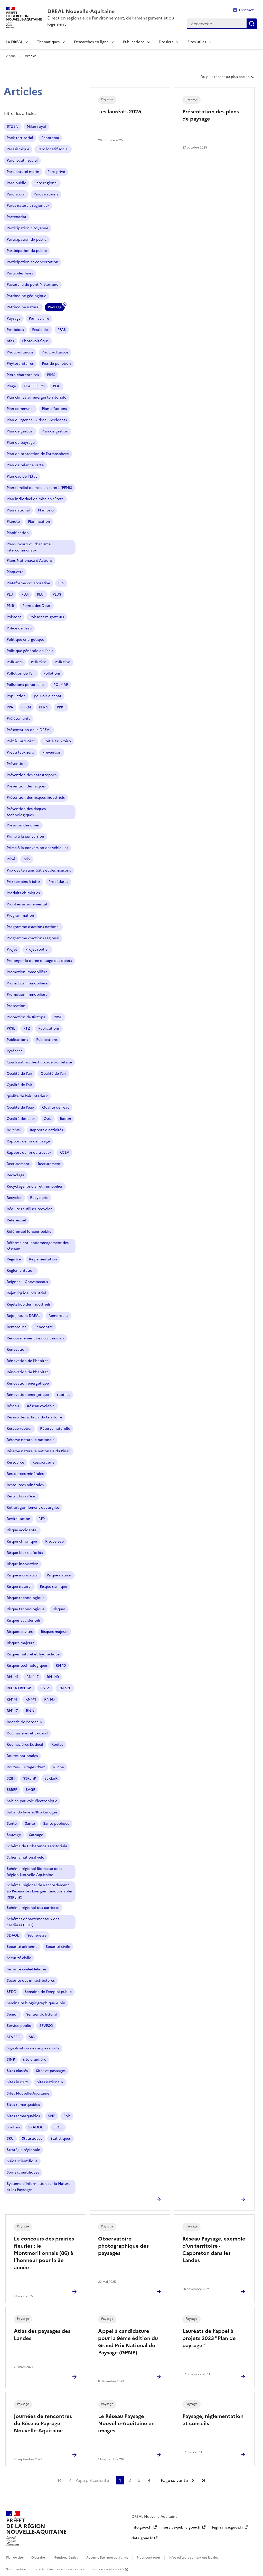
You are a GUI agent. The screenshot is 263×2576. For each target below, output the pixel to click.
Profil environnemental (27, 904)
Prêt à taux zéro (57, 741)
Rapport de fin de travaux (29, 1152)
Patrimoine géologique (26, 296)
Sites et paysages (50, 2071)
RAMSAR (14, 1130)
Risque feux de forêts (25, 1552)
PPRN (44, 707)
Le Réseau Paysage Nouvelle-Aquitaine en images (126, 2423)
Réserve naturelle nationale (30, 1440)
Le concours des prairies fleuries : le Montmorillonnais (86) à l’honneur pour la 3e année (44, 2253)
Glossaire (38, 2557)
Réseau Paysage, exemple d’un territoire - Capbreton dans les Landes (213, 2249)
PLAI (56, 386)
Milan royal (36, 126)
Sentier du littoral (41, 2014)
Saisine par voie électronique (32, 1801)
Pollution (38, 662)
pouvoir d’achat (47, 696)
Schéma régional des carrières (33, 1907)
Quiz (48, 1118)
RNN (30, 1710)
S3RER (12, 1789)
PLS (61, 583)
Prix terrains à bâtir (23, 881)
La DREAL (14, 42)
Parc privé (56, 171)
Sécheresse (36, 1935)
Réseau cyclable (41, 1406)
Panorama (50, 138)
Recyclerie (39, 1197)
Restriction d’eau (21, 1496)
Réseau (13, 1406)
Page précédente (92, 2480)
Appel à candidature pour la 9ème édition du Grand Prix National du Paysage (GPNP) (128, 2341)
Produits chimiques (23, 893)
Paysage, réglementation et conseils (212, 2419)
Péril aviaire (39, 318)
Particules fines (20, 273)
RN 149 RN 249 (19, 1688)
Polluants (15, 662)
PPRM (26, 707)
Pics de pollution (56, 363)
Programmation (20, 915)
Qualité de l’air (19, 1073)
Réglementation (43, 1259)
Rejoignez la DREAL (23, 1315)
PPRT (61, 707)
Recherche (252, 23)
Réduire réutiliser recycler (29, 1209)
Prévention (51, 752)
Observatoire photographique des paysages (123, 2246)
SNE (51, 2116)
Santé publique (56, 1823)
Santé (12, 1823)
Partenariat (16, 217)
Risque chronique (22, 1541)
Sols (66, 2116)
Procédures (58, 881)
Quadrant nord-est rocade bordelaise (39, 1062)
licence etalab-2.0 (111, 2569)
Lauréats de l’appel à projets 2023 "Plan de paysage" (209, 2338)
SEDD (11, 1992)
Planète (13, 521)
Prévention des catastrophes (32, 775)
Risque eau (54, 1541)
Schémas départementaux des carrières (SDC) (33, 1922)
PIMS (51, 375)
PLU (10, 594)
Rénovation (17, 1349)
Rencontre (43, 1327)
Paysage (55, 307)
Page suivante (174, 2480)
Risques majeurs (54, 1631)
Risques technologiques (27, 1665)
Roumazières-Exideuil (25, 1744)
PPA (10, 707)
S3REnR (29, 1778)
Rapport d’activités (46, 1130)
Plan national (18, 510)
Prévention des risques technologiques (26, 812)
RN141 (12, 1699)
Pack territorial (20, 138)
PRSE (58, 1017)
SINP (11, 2059)
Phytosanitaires (20, 363)
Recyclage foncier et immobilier (35, 1186)
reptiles (63, 1394)
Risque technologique (25, 1598)
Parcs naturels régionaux (28, 205)
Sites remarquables (23, 2104)
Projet (12, 949)
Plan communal (20, 408)
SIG (32, 2037)
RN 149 (53, 1677)
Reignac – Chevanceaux (27, 1282)
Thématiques (48, 42)
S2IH (11, 1778)
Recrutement (18, 1164)
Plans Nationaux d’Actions (29, 560)
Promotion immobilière (27, 972)
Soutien (13, 2127)
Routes (57, 1744)
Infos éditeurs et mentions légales (193, 2557)
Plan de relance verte (25, 465)
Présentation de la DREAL (29, 730)
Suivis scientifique (22, 2161)
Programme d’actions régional (33, 938)
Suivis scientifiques (23, 2172)
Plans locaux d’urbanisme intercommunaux (29, 547)
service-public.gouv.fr (182, 2527)
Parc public (16, 183)
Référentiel (16, 1220)
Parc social (16, 194)
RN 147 (32, 1677)
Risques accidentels (24, 1620)
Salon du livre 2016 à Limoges (32, 1812)
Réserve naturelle (55, 1428)
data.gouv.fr (142, 2538)
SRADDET (36, 2127)
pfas (10, 341)
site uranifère (34, 2059)
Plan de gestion (20, 431)
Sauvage (14, 1835)
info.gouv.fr (142, 2527)
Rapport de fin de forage (28, 1141)
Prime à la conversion (25, 836)
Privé (11, 859)
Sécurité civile (58, 1946)
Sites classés (17, 2071)
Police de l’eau (19, 628)
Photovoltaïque (35, 341)
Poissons (14, 617)
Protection (16, 1006)
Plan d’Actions (54, 408)
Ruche (58, 1767)
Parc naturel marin (23, 171)
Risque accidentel (22, 1530)
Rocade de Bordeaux (24, 1722)
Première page (60, 2480)
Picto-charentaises (23, 375)
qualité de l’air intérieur (27, 1096)
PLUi (25, 594)
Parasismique (18, 149)
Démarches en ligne (91, 42)
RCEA (64, 1152)
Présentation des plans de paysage (210, 115)
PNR (10, 605)
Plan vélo (46, 510)
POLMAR (60, 684)
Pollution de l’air (21, 673)
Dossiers (166, 42)
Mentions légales (65, 2557)
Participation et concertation (32, 262)
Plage (11, 386)
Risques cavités (20, 1631)
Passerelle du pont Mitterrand (33, 284)
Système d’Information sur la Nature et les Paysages (38, 2187)
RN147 (49, 1699)
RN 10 (61, 1665)
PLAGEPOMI (34, 386)
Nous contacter (148, 2557)
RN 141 (12, 1677)
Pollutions (52, 673)
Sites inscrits (18, 2082)
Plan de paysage (21, 442)
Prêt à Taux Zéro (21, 741)
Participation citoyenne (27, 228)
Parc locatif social (53, 149)
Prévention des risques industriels (36, 797)
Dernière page (203, 2480)
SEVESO (46, 2025)
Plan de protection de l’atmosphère (38, 454)
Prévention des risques (26, 786)
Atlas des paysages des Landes (42, 2334)
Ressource (15, 1462)
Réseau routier (19, 1428)
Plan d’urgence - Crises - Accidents (37, 420)
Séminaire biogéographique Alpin (36, 2003)
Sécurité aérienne (22, 1946)
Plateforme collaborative (28, 583)
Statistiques (32, 2138)
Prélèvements (18, 718)
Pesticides (15, 329)
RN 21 (45, 1688)
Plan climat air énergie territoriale (36, 397)
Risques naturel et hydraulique (33, 1654)
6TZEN (12, 126)
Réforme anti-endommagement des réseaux (38, 1246)
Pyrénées (14, 1051)
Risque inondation (23, 1564)
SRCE (58, 2127)
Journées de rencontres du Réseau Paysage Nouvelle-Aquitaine (43, 2423)
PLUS (57, 594)
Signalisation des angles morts (33, 2048)
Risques (59, 1609)
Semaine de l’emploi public (48, 1992)
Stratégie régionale (23, 2150)
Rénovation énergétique (28, 1383)
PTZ (26, 1028)
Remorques (58, 1315)
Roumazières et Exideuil (27, 1733)
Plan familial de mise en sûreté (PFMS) (39, 487)
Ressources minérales (25, 1473)
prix (26, 859)
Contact (246, 10)
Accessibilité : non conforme (107, 2557)
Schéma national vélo (25, 1857)
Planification (39, 521)
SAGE (30, 1789)
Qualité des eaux (21, 1118)
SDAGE (13, 1935)
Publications (133, 42)
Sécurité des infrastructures (31, 1980)
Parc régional (46, 183)
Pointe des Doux (36, 605)
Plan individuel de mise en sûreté (35, 499)
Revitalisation (18, 1519)
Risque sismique (53, 1586)
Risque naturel (59, 1575)
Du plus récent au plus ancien (228, 79)
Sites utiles (196, 42)
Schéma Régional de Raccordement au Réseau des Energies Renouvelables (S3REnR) (39, 1891)
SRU (10, 2138)
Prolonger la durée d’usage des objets (39, 960)
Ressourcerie (43, 1462)
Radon (65, 1118)
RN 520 (65, 1688)
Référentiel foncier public (29, 1231)
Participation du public (27, 239)
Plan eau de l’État (22, 476)
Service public (19, 2025)
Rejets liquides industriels (29, 1304)
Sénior (12, 2014)
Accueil (11, 56)
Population (16, 696)
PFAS (62, 329)
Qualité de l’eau (20, 1107)
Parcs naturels (46, 194)
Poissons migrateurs (47, 617)
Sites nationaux (50, 2082)
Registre (14, 1259)
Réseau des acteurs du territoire (34, 1417)
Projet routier (37, 949)
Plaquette (15, 572)
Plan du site (14, 2557)
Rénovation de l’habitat (27, 1361)
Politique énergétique (25, 639)
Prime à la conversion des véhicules (37, 848)
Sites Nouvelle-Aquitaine (28, 2093)
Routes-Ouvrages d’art (26, 1767)
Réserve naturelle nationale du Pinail (38, 1451)
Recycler (14, 1197)
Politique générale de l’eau (30, 651)
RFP (42, 1519)
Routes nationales (22, 1756)
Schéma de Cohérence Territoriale (37, 1846)
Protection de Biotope (26, 1017)
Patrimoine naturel (23, 307)
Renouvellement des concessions (35, 1338)
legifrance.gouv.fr (227, 2527)
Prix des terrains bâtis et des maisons (39, 870)
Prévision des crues (23, 825)
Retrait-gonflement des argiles (33, 1507)
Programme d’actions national (33, 927)
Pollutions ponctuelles (26, 684)
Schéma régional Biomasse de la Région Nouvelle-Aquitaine (34, 1872)
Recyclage (15, 1175)
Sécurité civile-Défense (26, 1969)
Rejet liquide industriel (26, 1293)
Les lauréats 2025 (119, 111)
